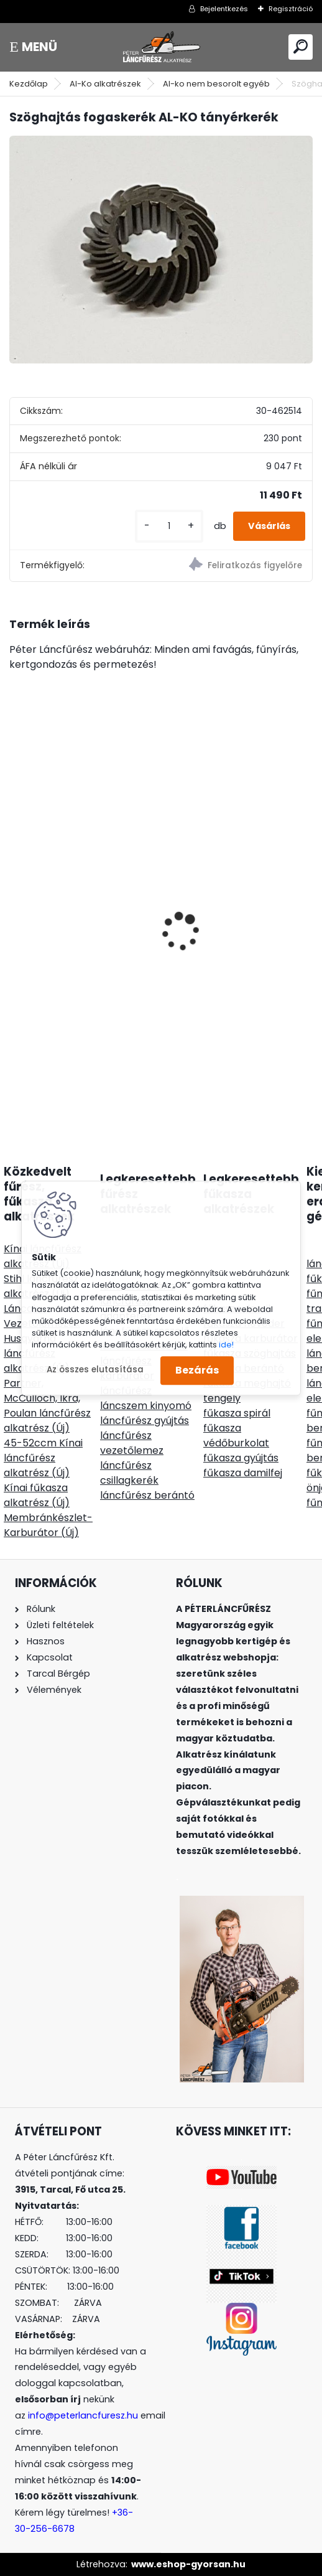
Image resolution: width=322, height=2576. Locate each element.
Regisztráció (291, 9)
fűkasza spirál (236, 1413)
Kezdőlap (28, 84)
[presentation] (16, 909)
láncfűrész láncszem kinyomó (145, 1398)
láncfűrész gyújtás (144, 1420)
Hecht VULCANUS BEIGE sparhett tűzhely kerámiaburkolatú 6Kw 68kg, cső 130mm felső (74, 920)
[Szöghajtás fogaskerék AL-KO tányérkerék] (161, 249)
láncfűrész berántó (147, 1495)
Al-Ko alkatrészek (105, 84)
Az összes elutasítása (95, 1370)
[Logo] (161, 47)
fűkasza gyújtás (240, 1458)
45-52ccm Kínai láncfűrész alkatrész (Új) (43, 1458)
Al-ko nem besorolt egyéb (216, 84)
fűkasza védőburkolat (236, 1435)
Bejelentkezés (224, 9)
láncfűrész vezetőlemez (131, 1443)
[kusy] (169, 526)
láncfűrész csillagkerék (129, 1472)
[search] (300, 46)
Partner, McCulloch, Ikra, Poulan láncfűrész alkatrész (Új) (47, 1405)
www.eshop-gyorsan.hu (188, 2564)
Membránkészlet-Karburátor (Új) (48, 1525)
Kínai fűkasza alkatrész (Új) (37, 1495)
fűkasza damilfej (242, 1473)
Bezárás (197, 1370)
